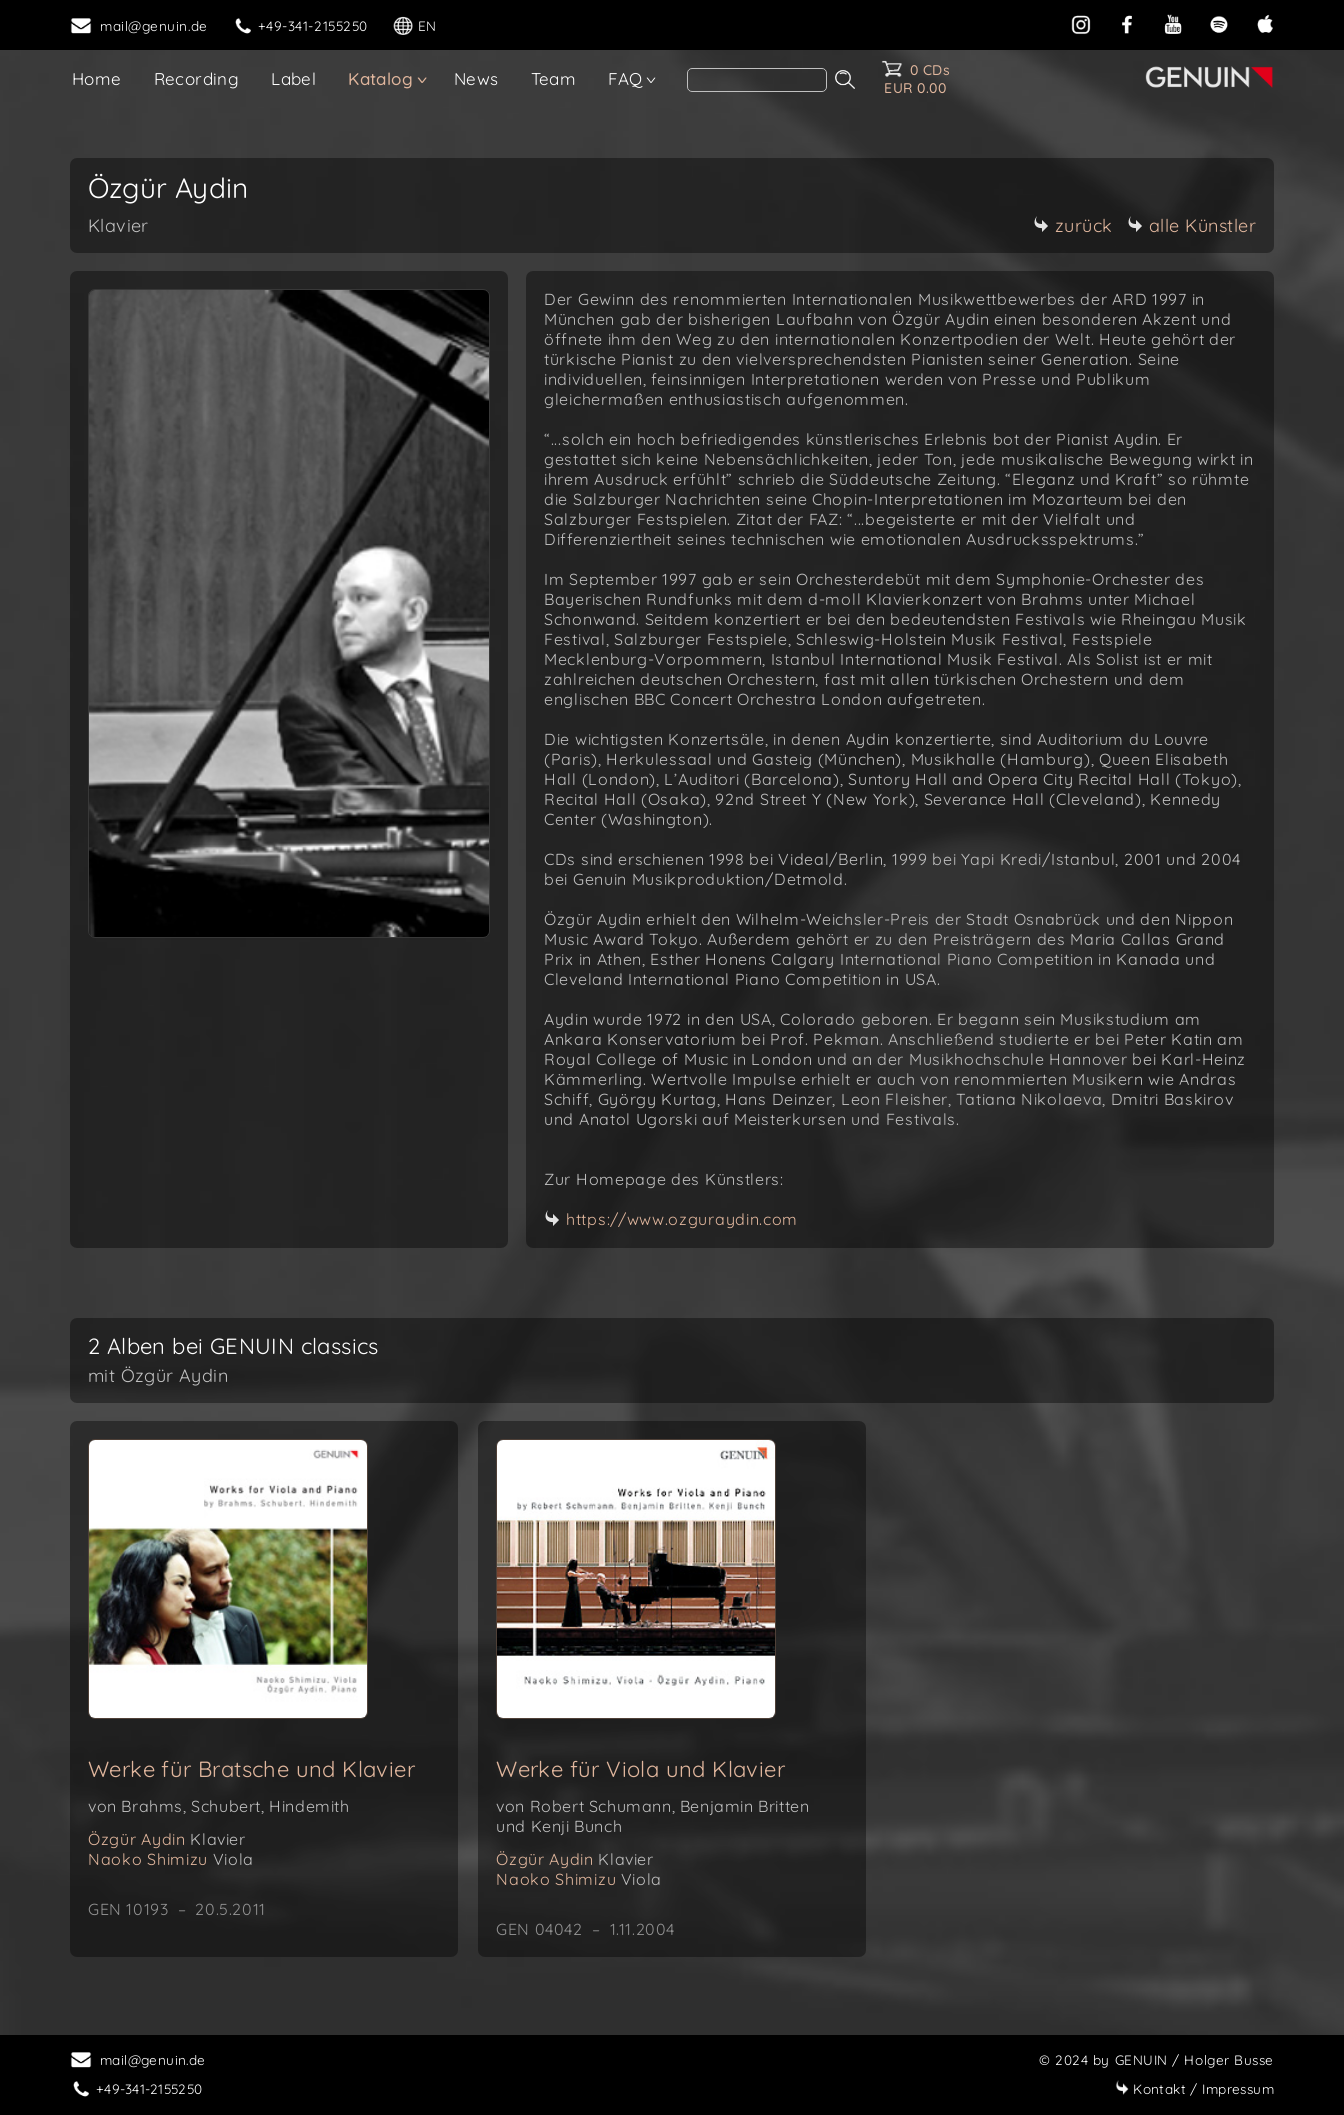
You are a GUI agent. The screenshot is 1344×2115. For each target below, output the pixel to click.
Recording (197, 78)
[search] (757, 80)
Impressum (1194, 2088)
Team (554, 78)
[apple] (1265, 22)
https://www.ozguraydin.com (682, 1219)
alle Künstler (1192, 225)
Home (97, 78)
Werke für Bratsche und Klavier (251, 1769)
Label (293, 78)
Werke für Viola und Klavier (640, 1769)
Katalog (380, 78)
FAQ (625, 78)
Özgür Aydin (167, 1839)
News (476, 78)
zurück (1073, 225)
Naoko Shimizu (171, 1859)
